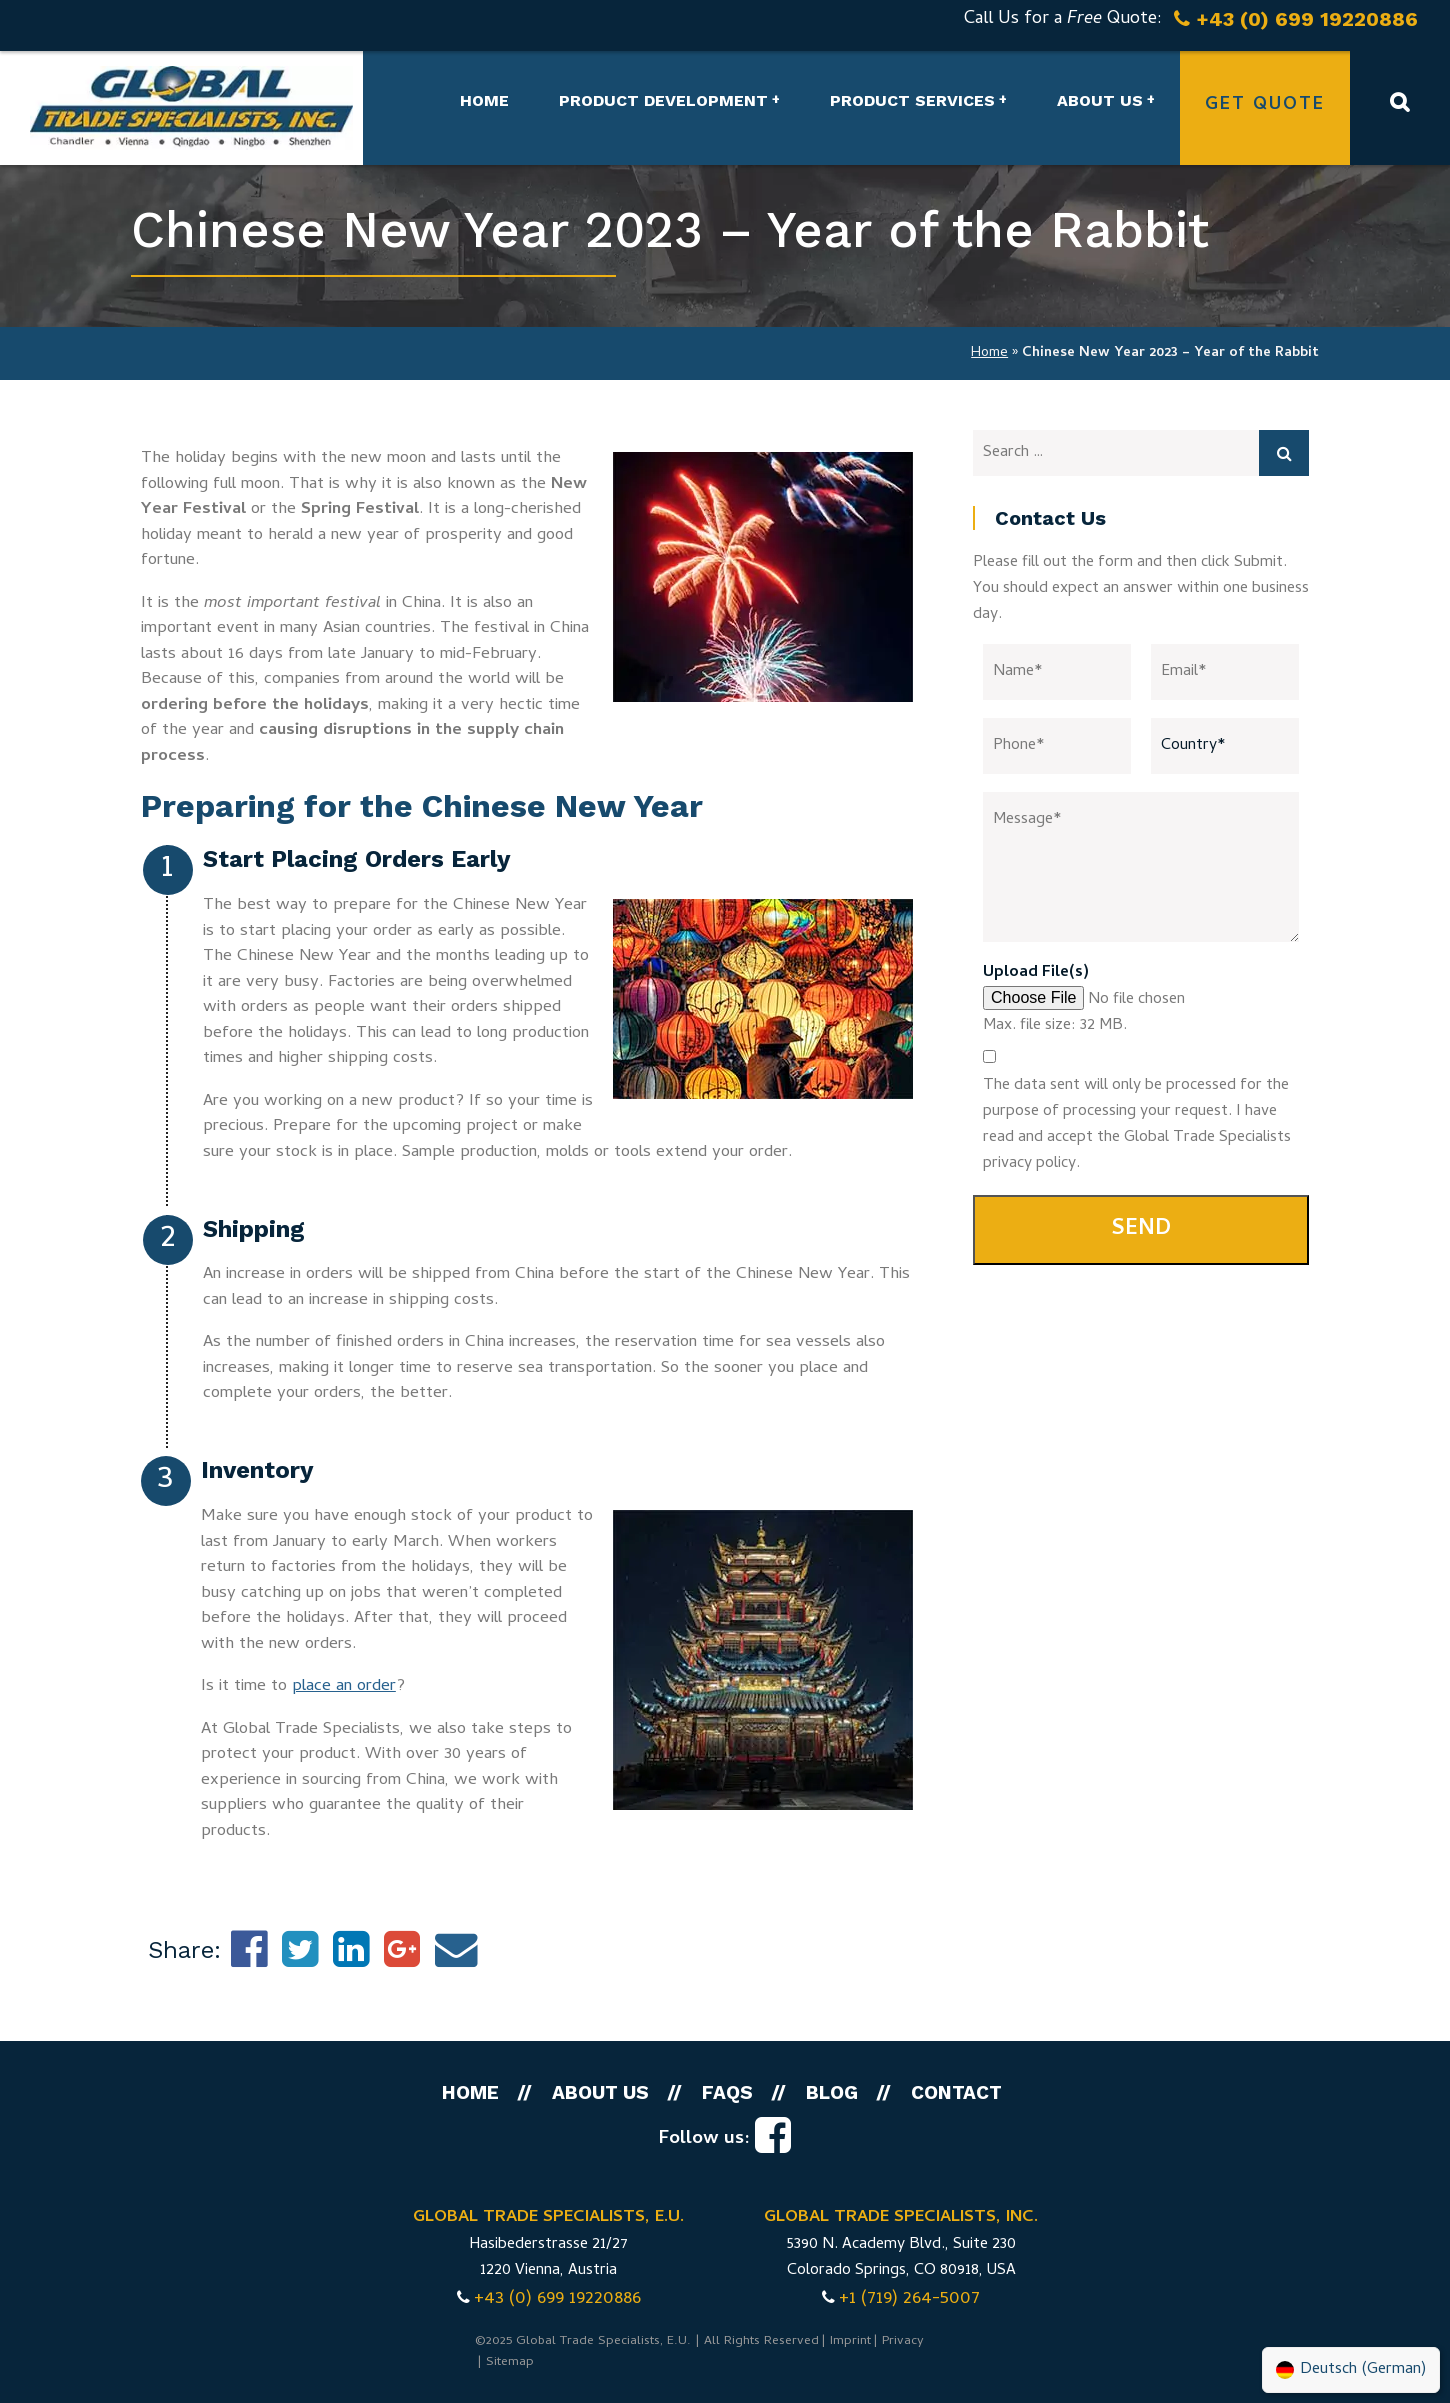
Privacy (903, 2341)
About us (1100, 100)
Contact (956, 2092)
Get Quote (1265, 105)
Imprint (850, 2341)
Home (484, 100)
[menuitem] (1351, 2370)
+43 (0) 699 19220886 (557, 2299)
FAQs (727, 2092)
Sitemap (510, 2362)
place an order (344, 1687)
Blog (832, 2092)
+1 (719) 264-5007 (909, 2299)
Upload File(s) (1036, 973)
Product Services (912, 100)
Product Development (663, 100)
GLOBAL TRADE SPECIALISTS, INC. (901, 2218)
